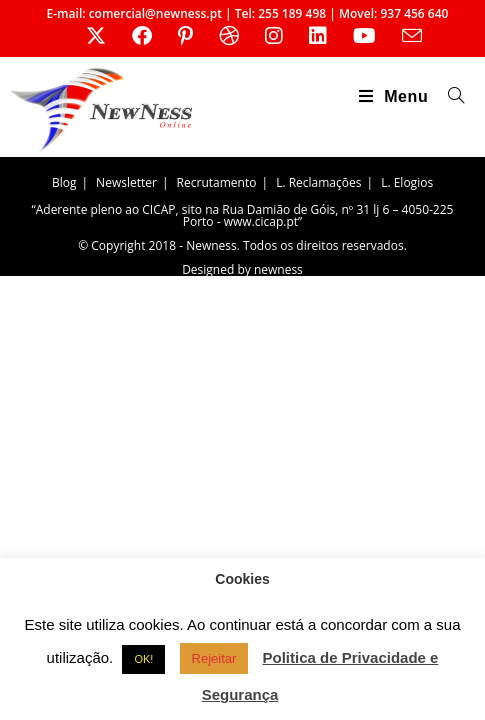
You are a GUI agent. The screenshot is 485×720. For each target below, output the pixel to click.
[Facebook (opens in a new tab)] (142, 36)
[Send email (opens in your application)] (405, 35)
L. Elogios (407, 182)
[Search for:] (449, 96)
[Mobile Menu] (396, 96)
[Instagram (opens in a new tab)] (274, 36)
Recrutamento (217, 182)
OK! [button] (143, 659)
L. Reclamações (318, 182)
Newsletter (126, 182)
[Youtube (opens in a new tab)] (364, 36)
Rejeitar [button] (214, 658)
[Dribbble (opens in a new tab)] (229, 36)
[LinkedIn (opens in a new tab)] (318, 36)
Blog (64, 182)
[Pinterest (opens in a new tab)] (185, 36)
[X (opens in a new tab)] (96, 36)
